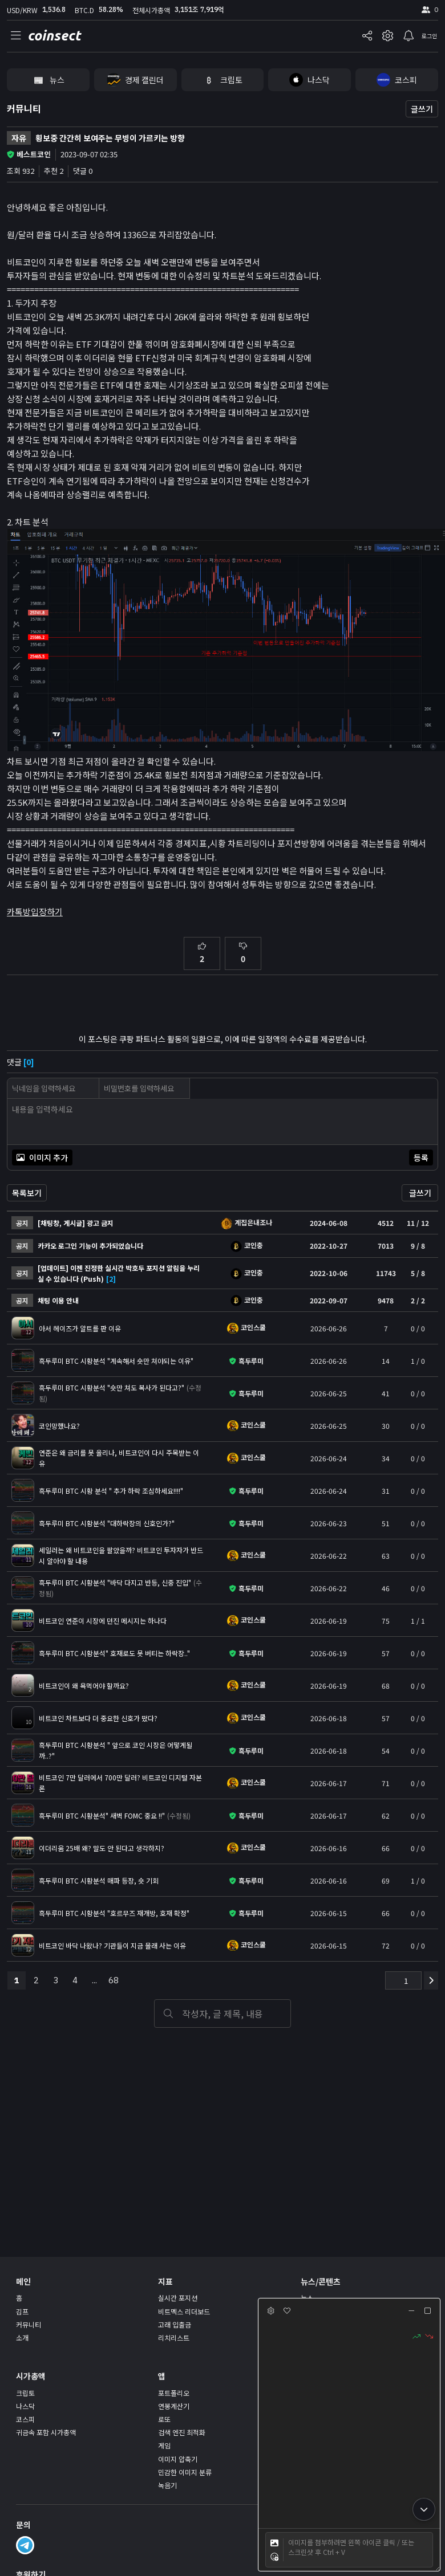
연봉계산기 (173, 2406)
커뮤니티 (24, 108)
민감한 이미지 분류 (185, 2472)
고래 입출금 (174, 2324)
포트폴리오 (173, 2393)
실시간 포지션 (177, 2297)
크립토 (25, 2393)
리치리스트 (173, 2337)
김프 (22, 2311)
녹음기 (167, 2485)
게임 (164, 2445)
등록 (421, 1157)
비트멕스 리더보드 (184, 2311)
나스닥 (25, 2406)
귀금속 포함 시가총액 (46, 2432)
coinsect (53, 35)
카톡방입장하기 (35, 912)
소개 (22, 2337)
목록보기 (27, 1193)
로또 (164, 2419)
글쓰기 (422, 109)
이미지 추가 (42, 1157)
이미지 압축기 (177, 2459)
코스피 (25, 2419)
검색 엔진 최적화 (181, 2432)
